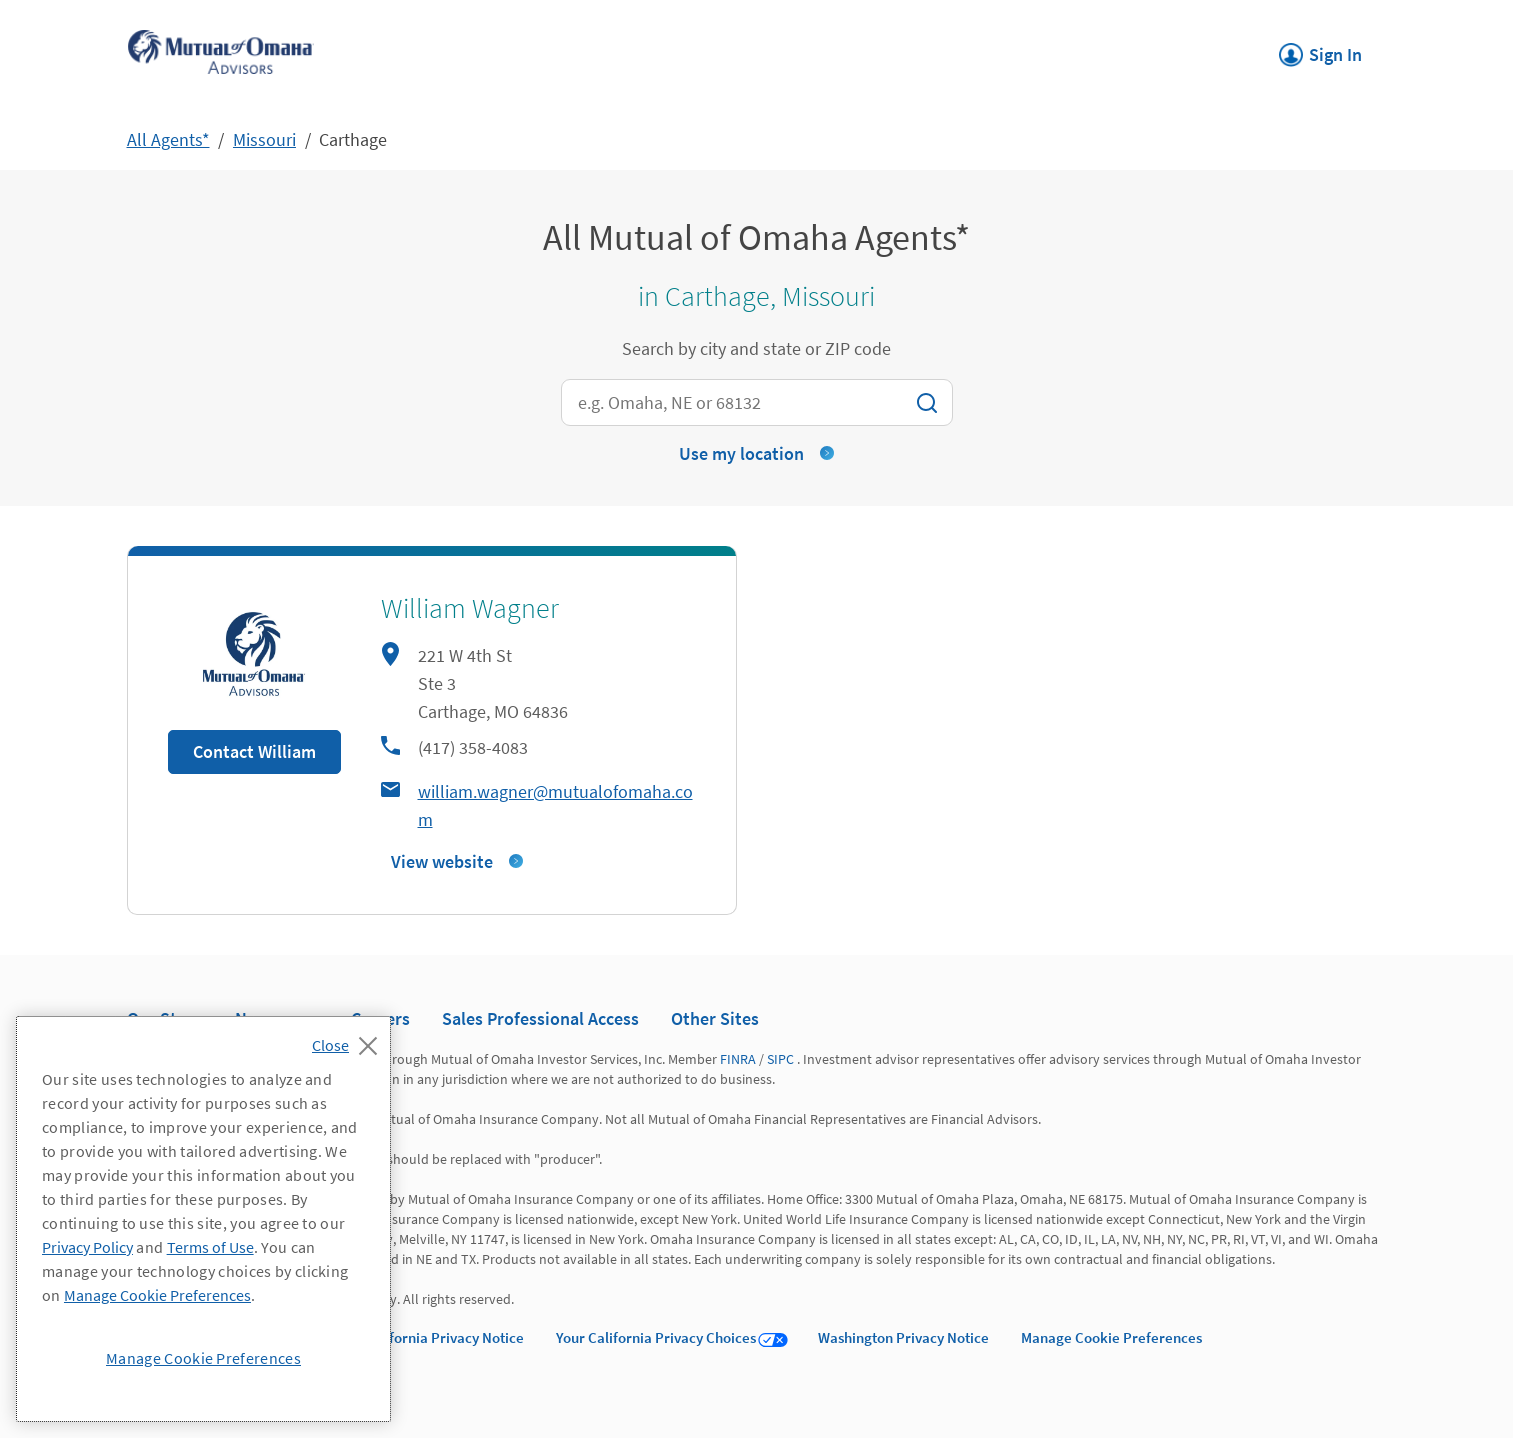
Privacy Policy (87, 1247)
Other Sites (715, 1018)
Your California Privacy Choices (656, 1337)
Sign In (1320, 49)
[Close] (349, 1040)
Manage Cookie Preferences (1111, 1337)
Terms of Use (210, 1247)
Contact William (254, 751)
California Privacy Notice (444, 1337)
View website (442, 861)
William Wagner (470, 608)
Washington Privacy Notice (903, 1337)
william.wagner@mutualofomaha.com (555, 805)
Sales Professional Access (540, 1018)
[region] (203, 1219)
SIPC (780, 1059)
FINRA (738, 1059)
